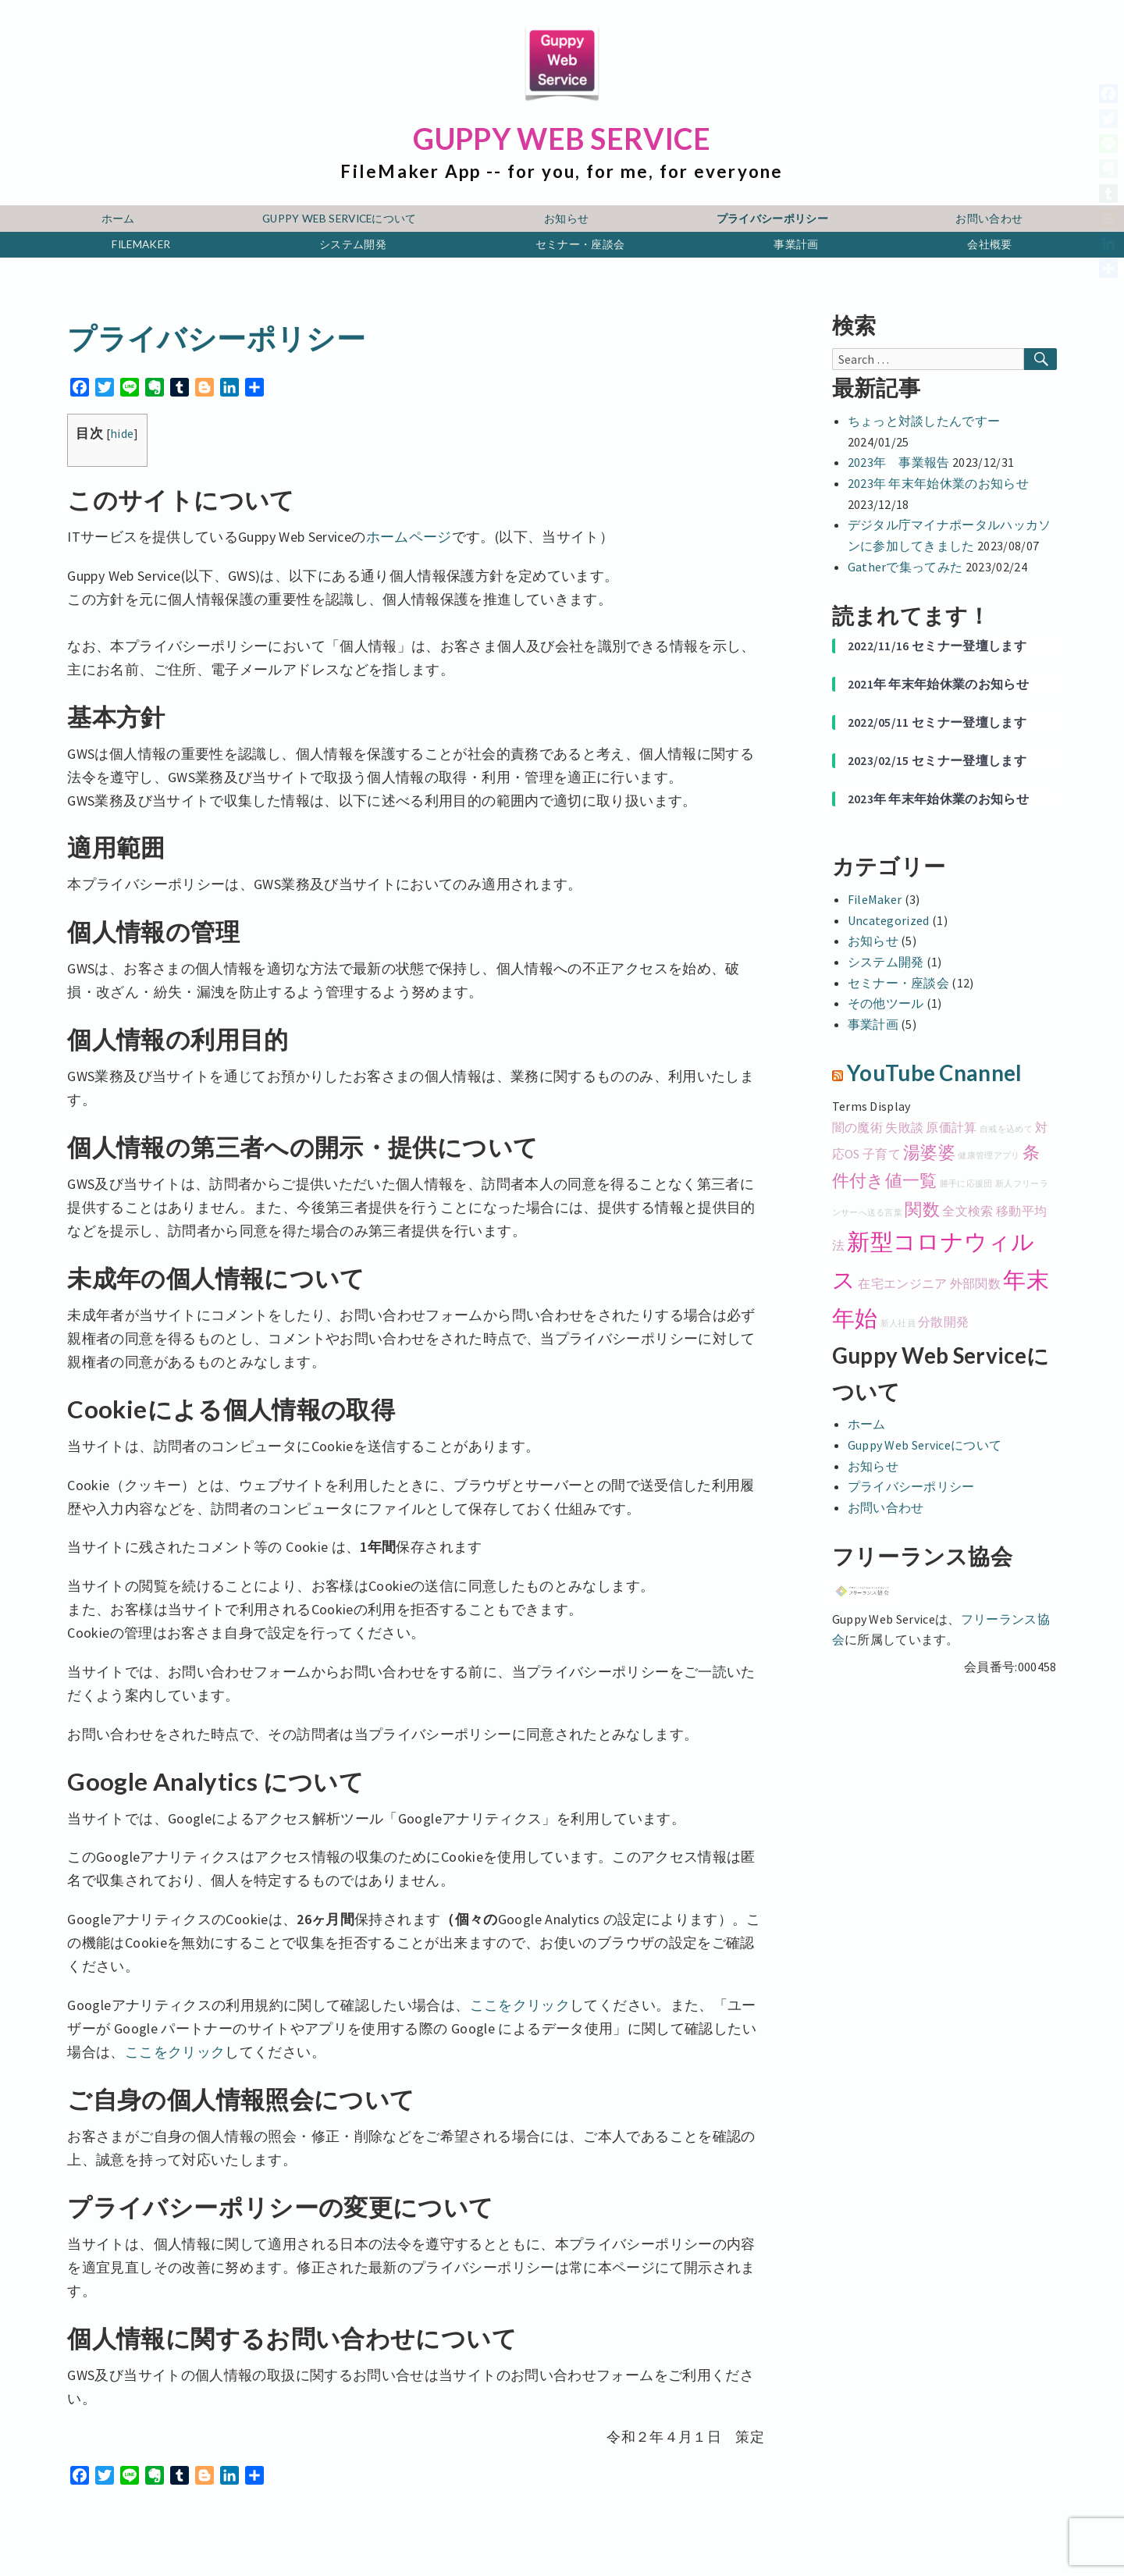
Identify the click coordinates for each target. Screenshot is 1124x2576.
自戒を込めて (1006, 1129)
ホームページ (409, 537)
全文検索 (967, 1211)
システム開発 (352, 244)
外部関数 (975, 1283)
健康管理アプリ (988, 1156)
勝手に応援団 (966, 1184)
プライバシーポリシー (772, 218)
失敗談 (904, 1127)
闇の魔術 (857, 1127)
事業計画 (796, 244)
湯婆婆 (929, 1152)
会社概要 (989, 244)
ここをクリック (520, 2005)
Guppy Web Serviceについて (339, 218)
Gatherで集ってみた (905, 567)
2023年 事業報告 (899, 462)
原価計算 (951, 1127)
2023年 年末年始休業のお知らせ (938, 483)
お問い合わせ (989, 218)
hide (121, 433)
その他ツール (886, 1003)
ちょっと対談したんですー (924, 421)
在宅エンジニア (902, 1283)
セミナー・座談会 (580, 244)
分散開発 (943, 1321)
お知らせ (566, 218)
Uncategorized (889, 920)
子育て (882, 1154)
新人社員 (898, 1323)
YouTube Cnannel (935, 1073)
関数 (922, 1209)
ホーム (118, 218)
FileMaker (141, 244)
